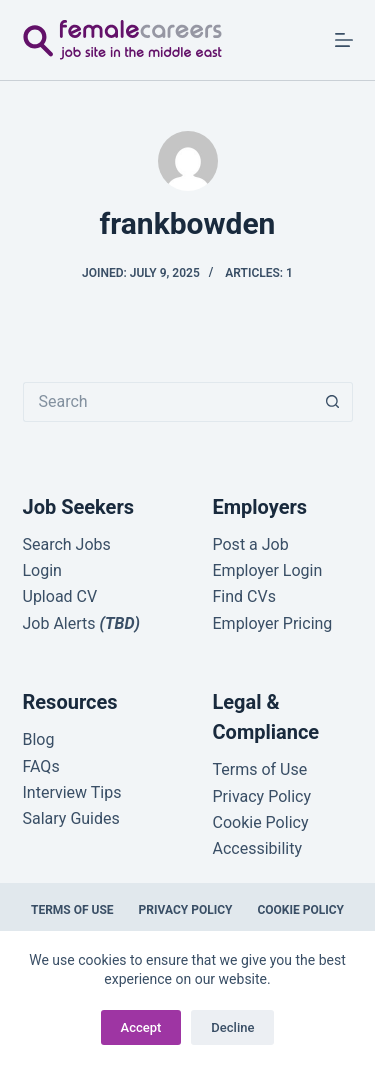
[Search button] (333, 402)
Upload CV (60, 596)
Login (42, 570)
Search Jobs (67, 544)
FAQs (41, 766)
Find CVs (244, 596)
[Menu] (344, 40)
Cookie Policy (300, 910)
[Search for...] (168, 402)
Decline (232, 1027)
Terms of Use (72, 910)
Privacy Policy (186, 910)
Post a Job (251, 544)
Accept (141, 1027)
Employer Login (268, 570)
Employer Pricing (273, 623)
